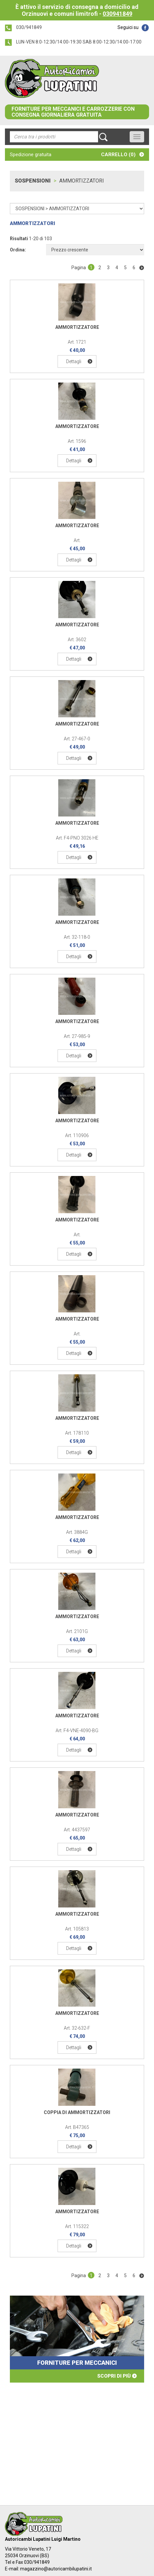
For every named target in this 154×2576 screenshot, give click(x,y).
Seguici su (128, 27)
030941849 (117, 13)
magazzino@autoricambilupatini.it (56, 2568)
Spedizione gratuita (30, 154)
